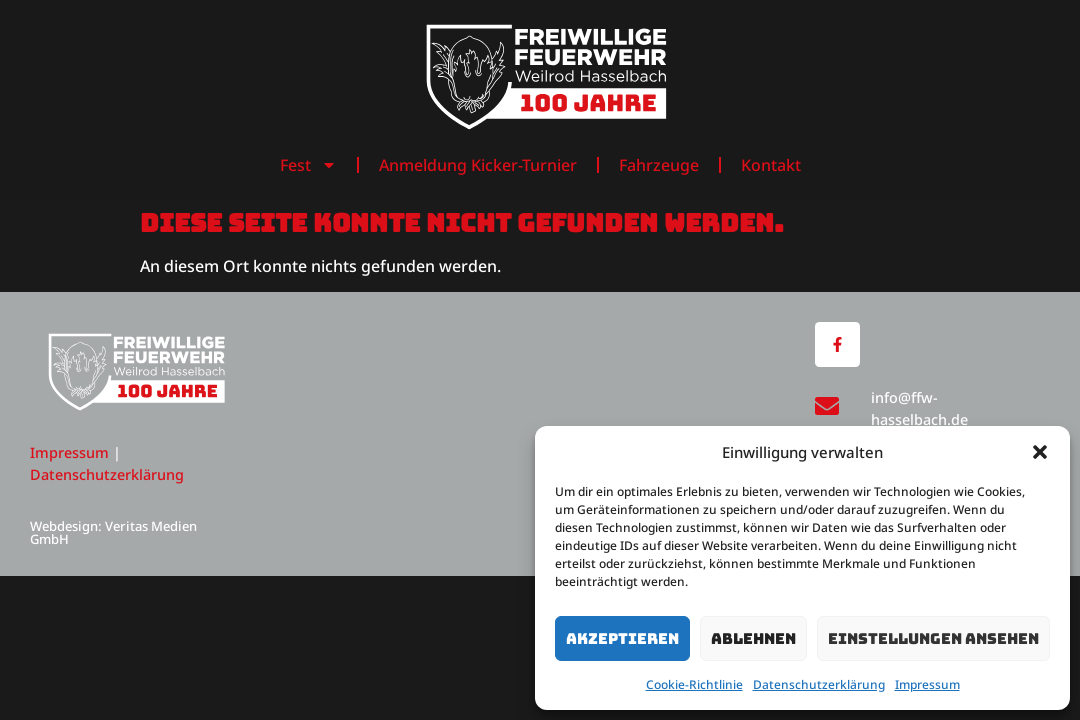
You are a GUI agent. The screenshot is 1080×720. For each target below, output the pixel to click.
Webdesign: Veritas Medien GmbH (113, 532)
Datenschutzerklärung (819, 684)
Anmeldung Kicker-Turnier (478, 165)
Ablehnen (753, 639)
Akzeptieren (622, 639)
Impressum (927, 684)
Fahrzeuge (659, 165)
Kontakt (771, 165)
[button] (1040, 452)
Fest (308, 165)
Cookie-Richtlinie (694, 684)
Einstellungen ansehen (933, 639)
